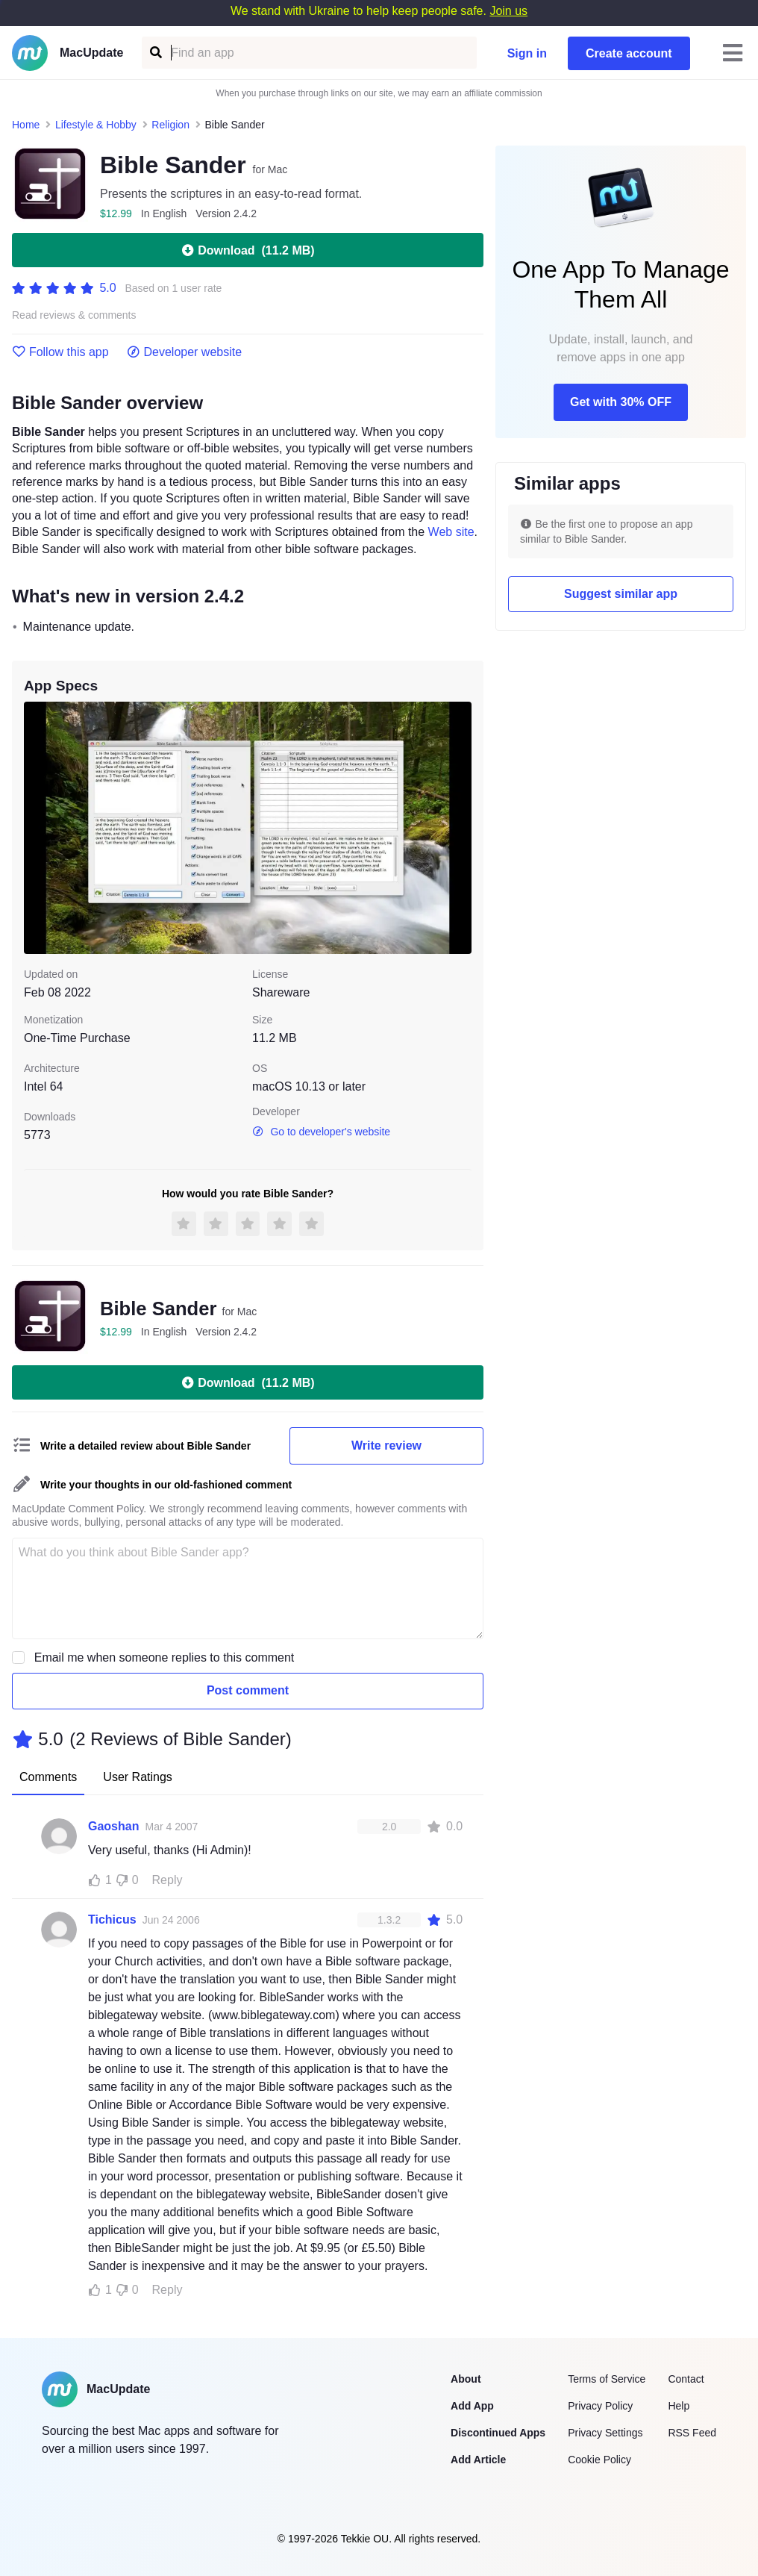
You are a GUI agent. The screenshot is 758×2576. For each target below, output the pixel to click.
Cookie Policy (599, 2459)
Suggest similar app (620, 594)
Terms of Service (606, 2379)
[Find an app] (155, 52)
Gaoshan (113, 1826)
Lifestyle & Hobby (96, 124)
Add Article (478, 2459)
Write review (386, 1445)
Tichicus (112, 1919)
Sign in (527, 53)
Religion (170, 124)
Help (678, 2406)
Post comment (248, 1690)
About (465, 2379)
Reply (167, 1880)
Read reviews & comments (74, 315)
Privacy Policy (600, 2406)
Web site (451, 532)
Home (26, 124)
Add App (472, 2406)
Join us (508, 11)
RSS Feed (692, 2432)
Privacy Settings (605, 2432)
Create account (629, 53)
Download (247, 250)
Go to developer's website (321, 1131)
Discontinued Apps (498, 2432)
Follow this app (60, 352)
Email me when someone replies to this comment (164, 1657)
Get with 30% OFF (620, 402)
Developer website (184, 352)
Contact (686, 2379)
